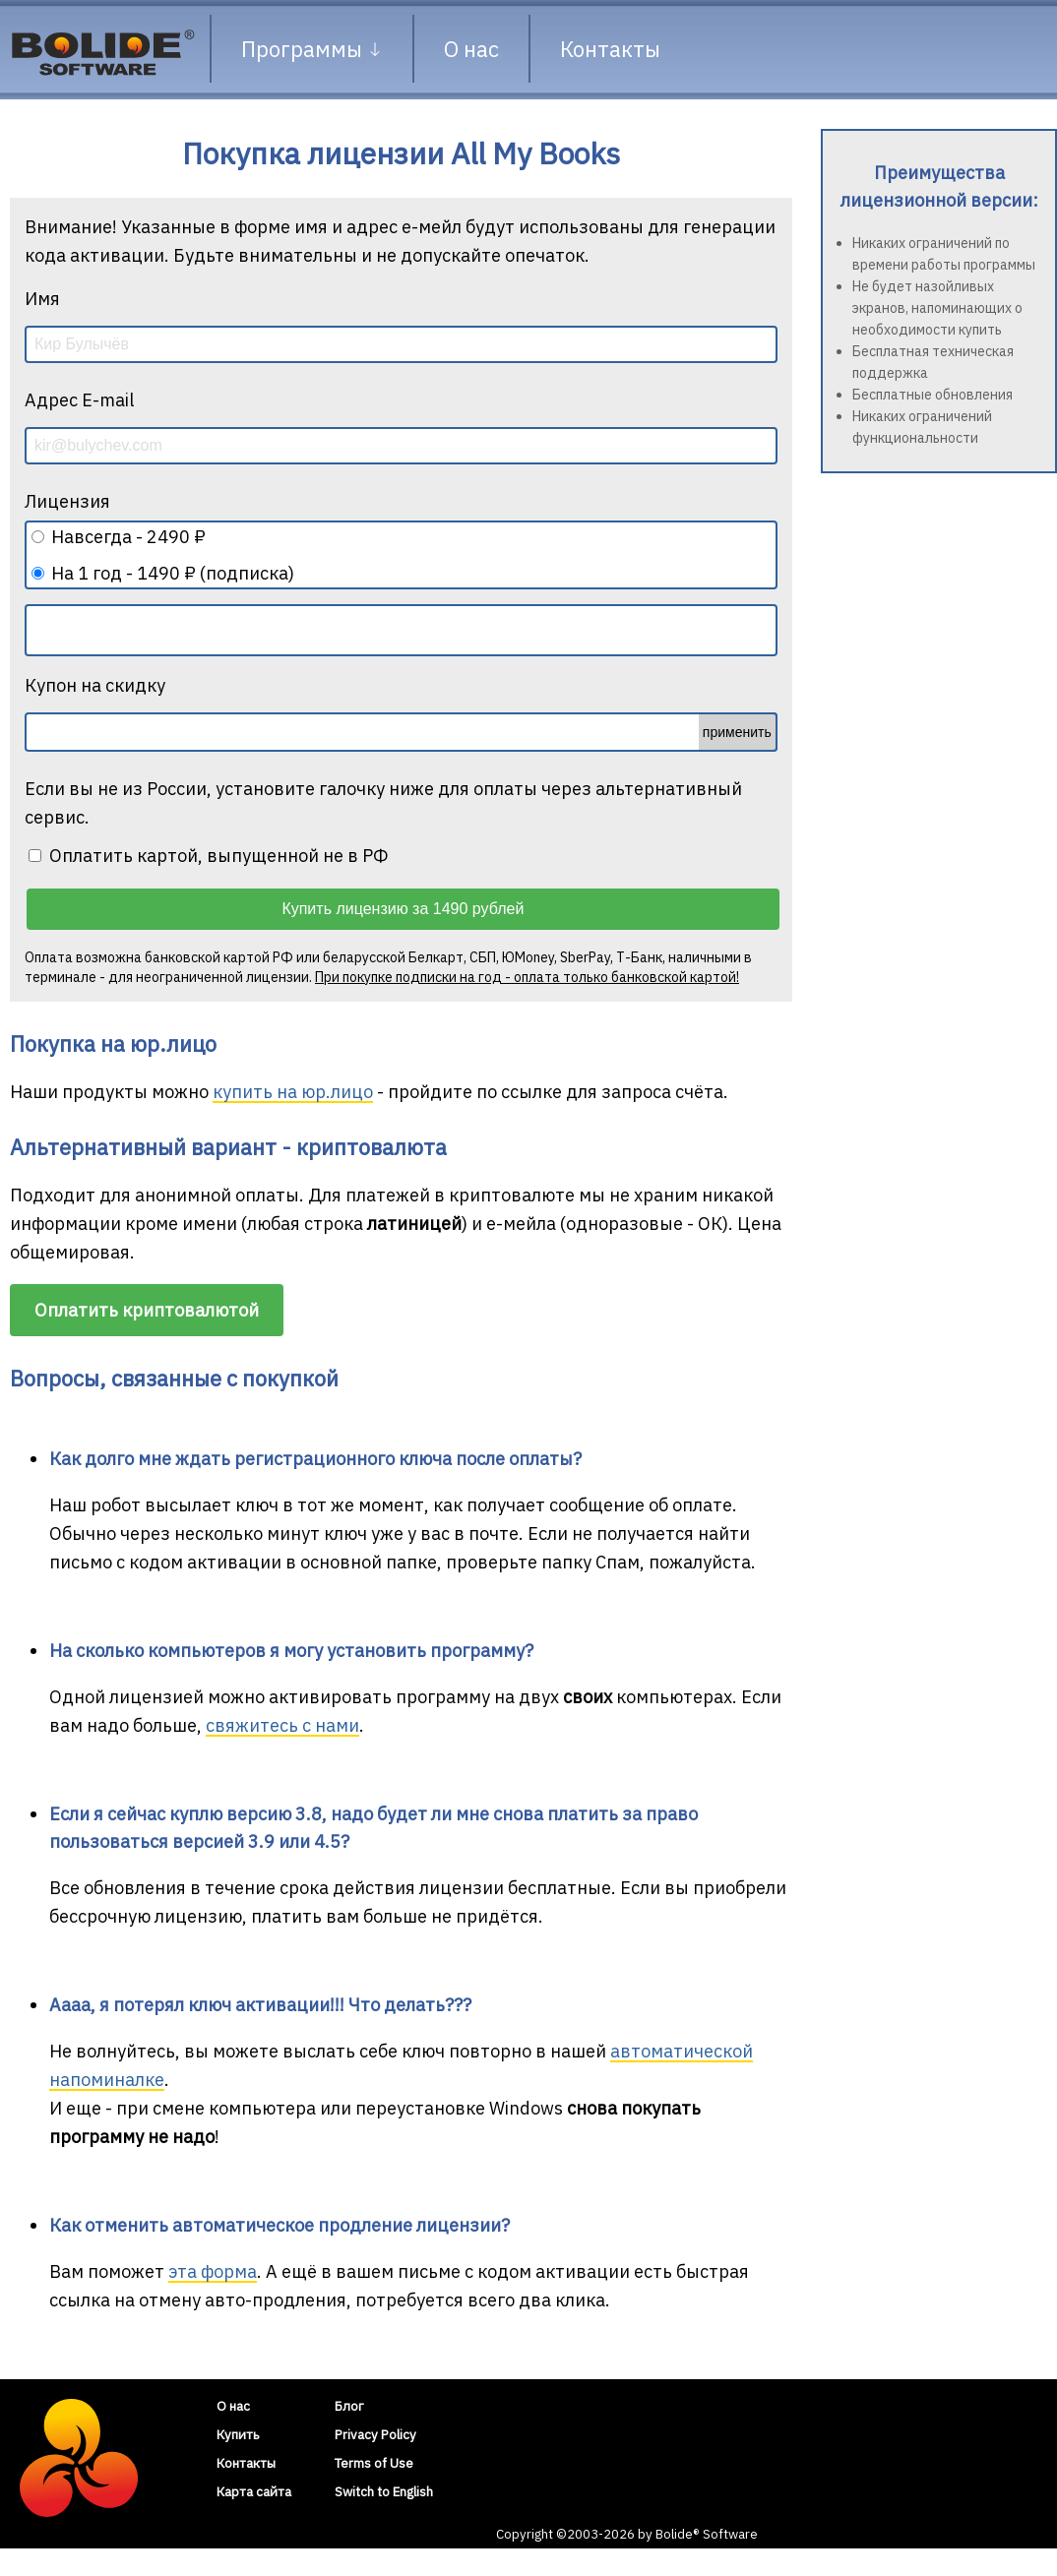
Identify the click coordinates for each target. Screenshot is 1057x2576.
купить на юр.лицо (293, 1091)
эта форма (212, 2271)
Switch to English (384, 2491)
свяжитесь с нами (282, 1725)
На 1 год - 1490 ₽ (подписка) (172, 573)
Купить (238, 2434)
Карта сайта (254, 2491)
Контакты (610, 48)
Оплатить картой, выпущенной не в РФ (208, 855)
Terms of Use (374, 2463)
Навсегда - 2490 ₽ (128, 536)
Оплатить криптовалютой (146, 1310)
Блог (349, 2406)
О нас (471, 48)
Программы (312, 48)
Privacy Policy (375, 2434)
